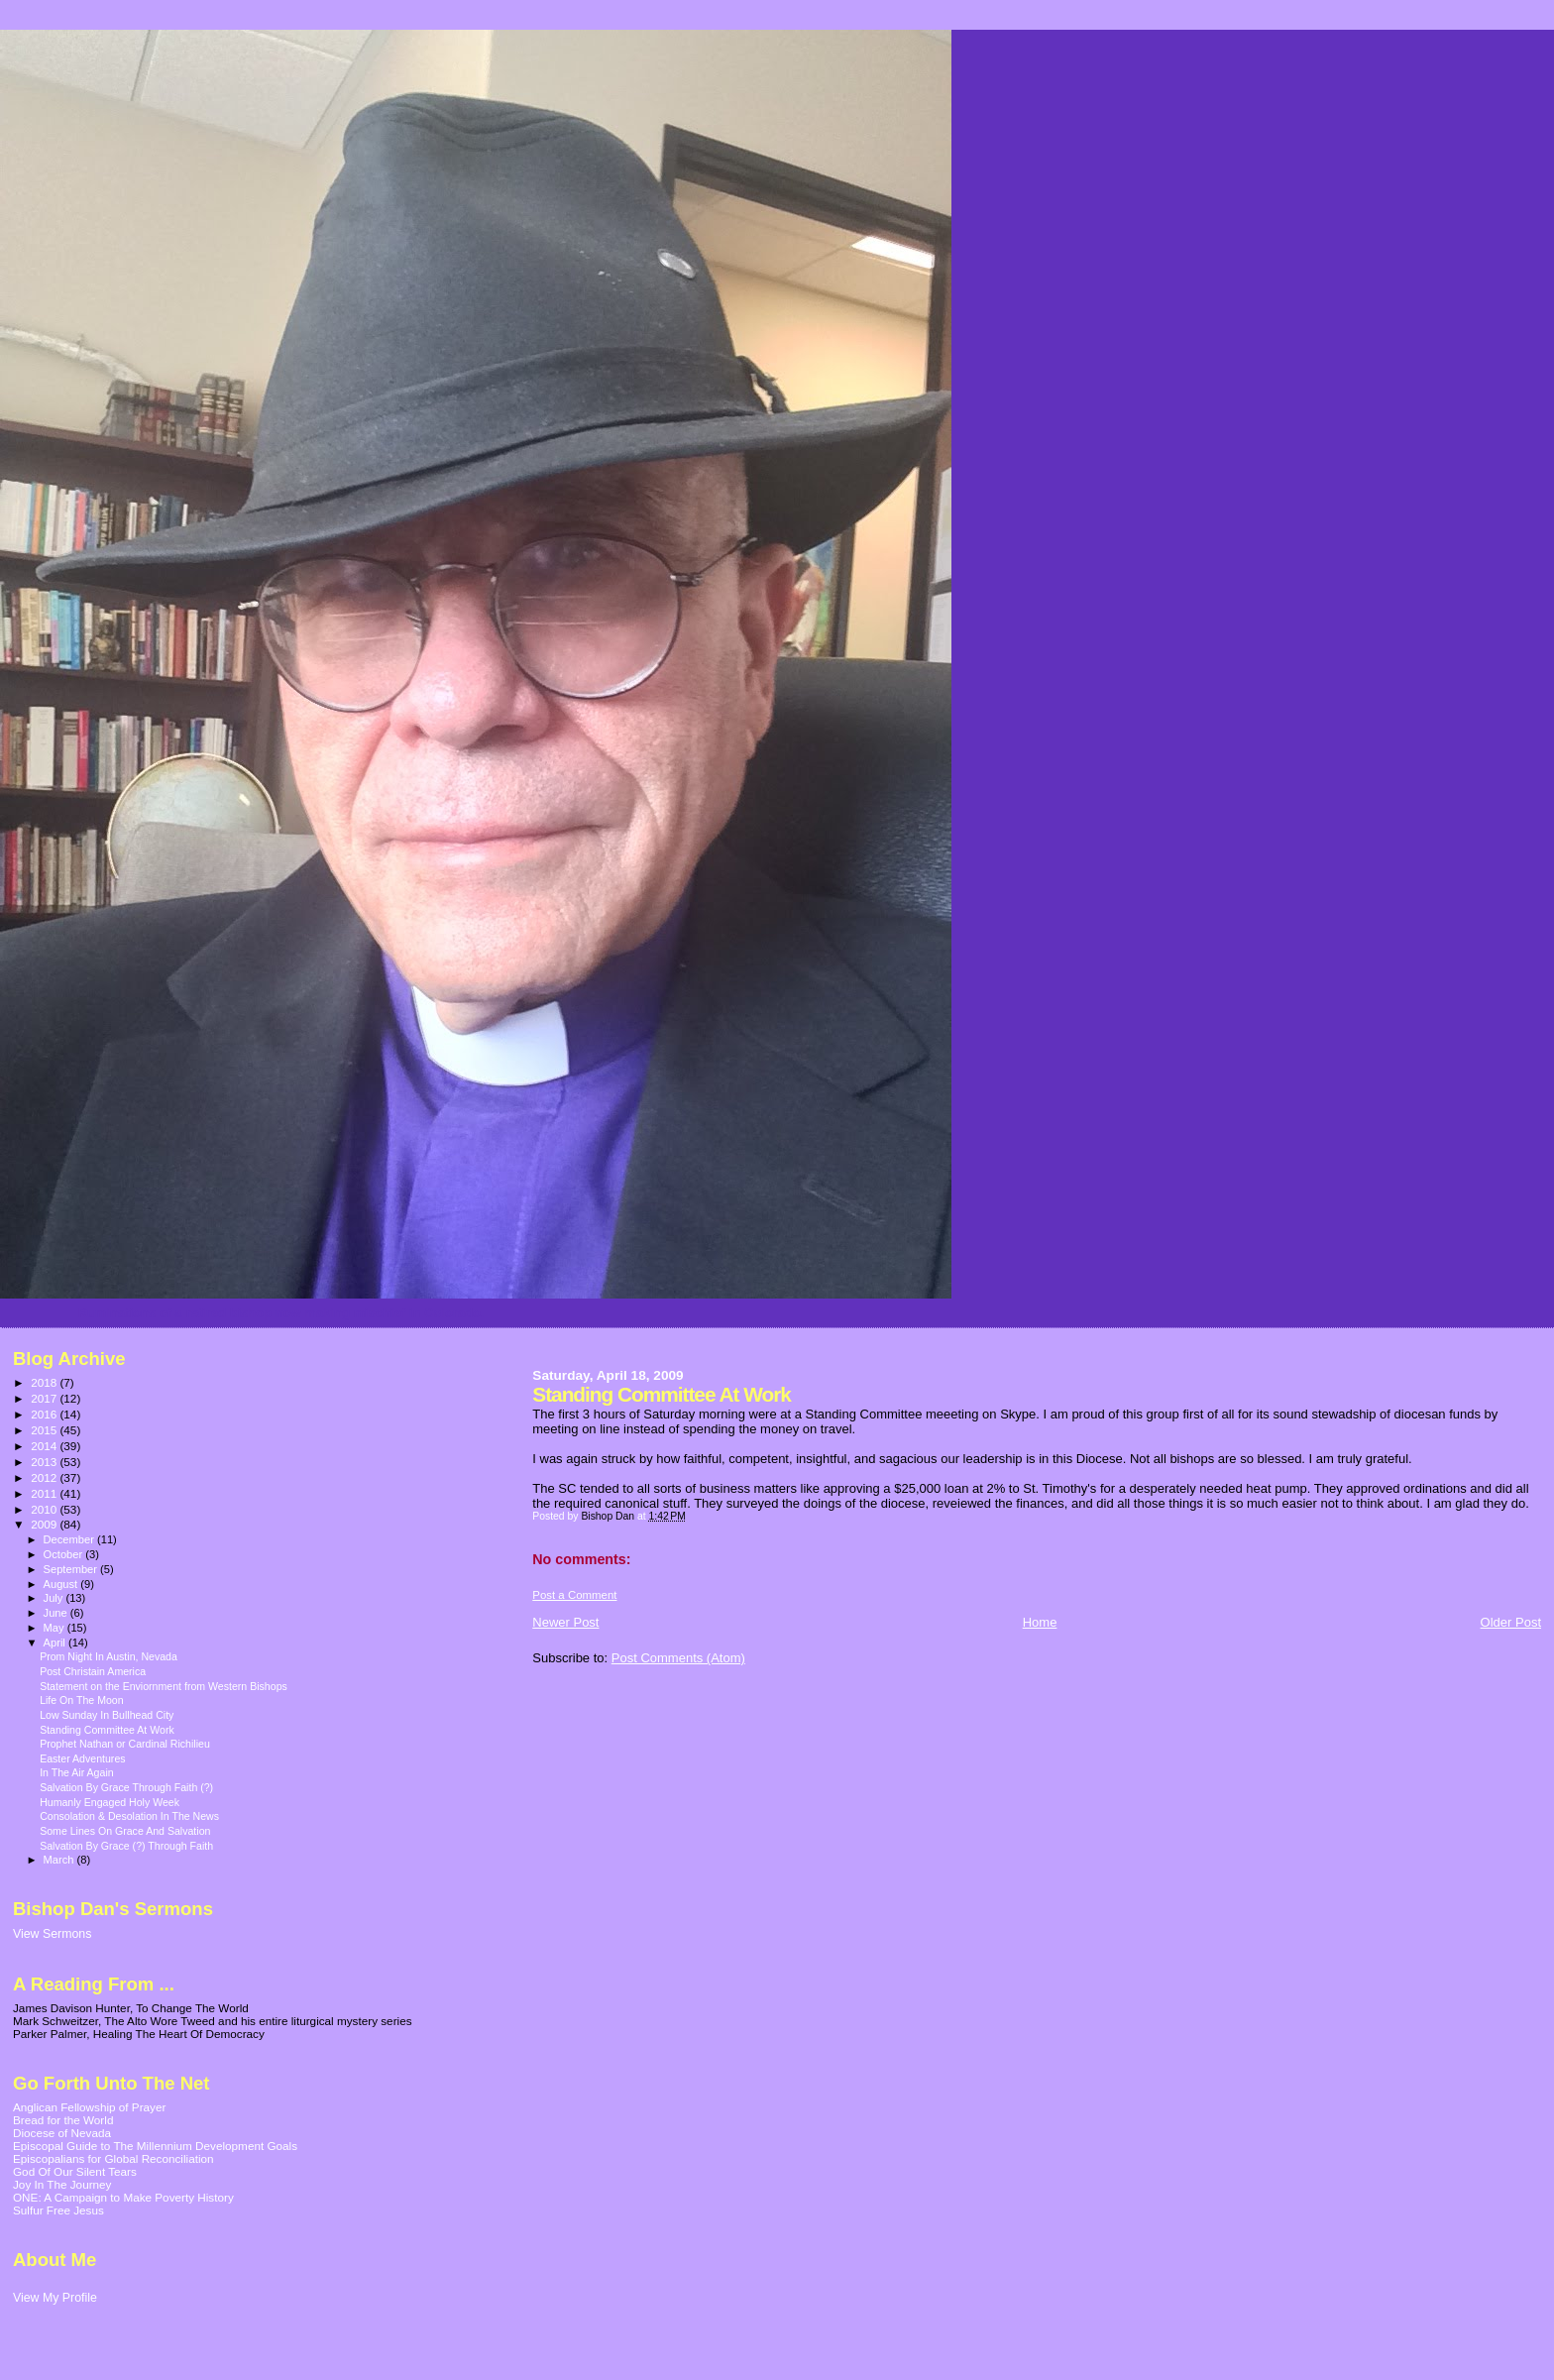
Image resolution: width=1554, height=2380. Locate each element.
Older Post (1511, 1622)
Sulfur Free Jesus (58, 2210)
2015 (45, 1429)
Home (1040, 1622)
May (55, 1628)
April (56, 1642)
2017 (45, 1398)
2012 (45, 1477)
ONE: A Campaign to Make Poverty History (123, 2197)
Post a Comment (574, 1595)
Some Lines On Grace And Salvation (125, 1831)
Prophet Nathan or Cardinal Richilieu (125, 1744)
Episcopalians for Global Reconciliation (113, 2158)
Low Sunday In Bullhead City (106, 1715)
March (60, 1860)
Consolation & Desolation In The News (129, 1816)
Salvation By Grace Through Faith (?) (126, 1787)
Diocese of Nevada (62, 2132)
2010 (45, 1509)
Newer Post (565, 1622)
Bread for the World (63, 2119)
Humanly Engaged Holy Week (109, 1802)
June (57, 1613)
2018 (45, 1382)
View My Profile (55, 2298)
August (62, 1584)
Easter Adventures (82, 1758)
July (55, 1598)
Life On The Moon (81, 1700)
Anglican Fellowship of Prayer (89, 2106)
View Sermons (52, 1934)
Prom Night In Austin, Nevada (108, 1656)
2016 (45, 1414)
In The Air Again (77, 1772)
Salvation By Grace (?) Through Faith (126, 1846)
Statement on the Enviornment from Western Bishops (163, 1686)
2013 (45, 1461)
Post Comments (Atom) (678, 1657)
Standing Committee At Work (107, 1730)
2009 (45, 1524)
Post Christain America (93, 1671)
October (65, 1554)
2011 (45, 1493)
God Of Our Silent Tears (75, 2171)
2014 (45, 1445)
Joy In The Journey (62, 2184)
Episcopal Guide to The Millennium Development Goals (155, 2145)
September (72, 1569)
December (70, 1539)
